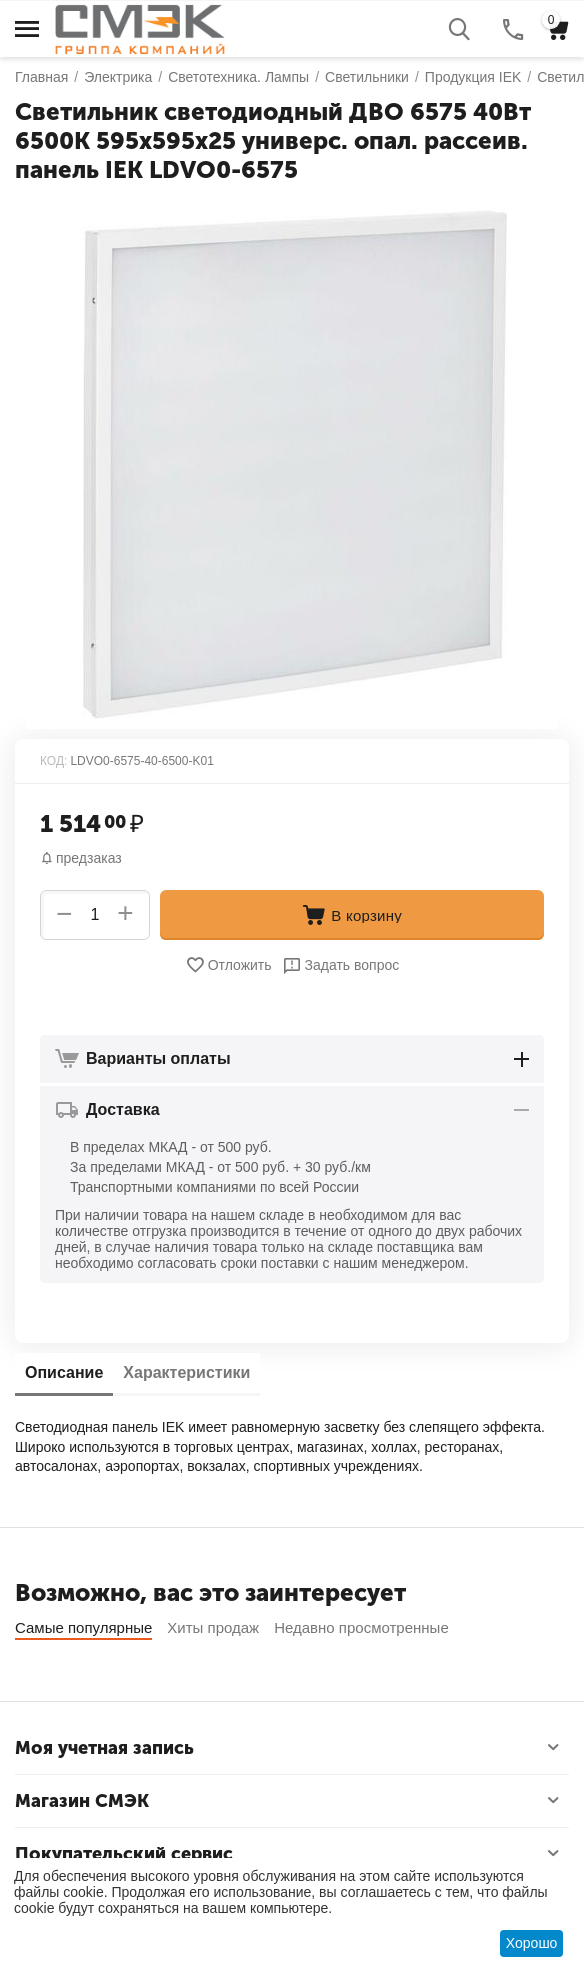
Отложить (228, 965)
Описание (64, 1372)
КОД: (53, 761)
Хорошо (532, 1943)
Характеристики (186, 1372)
